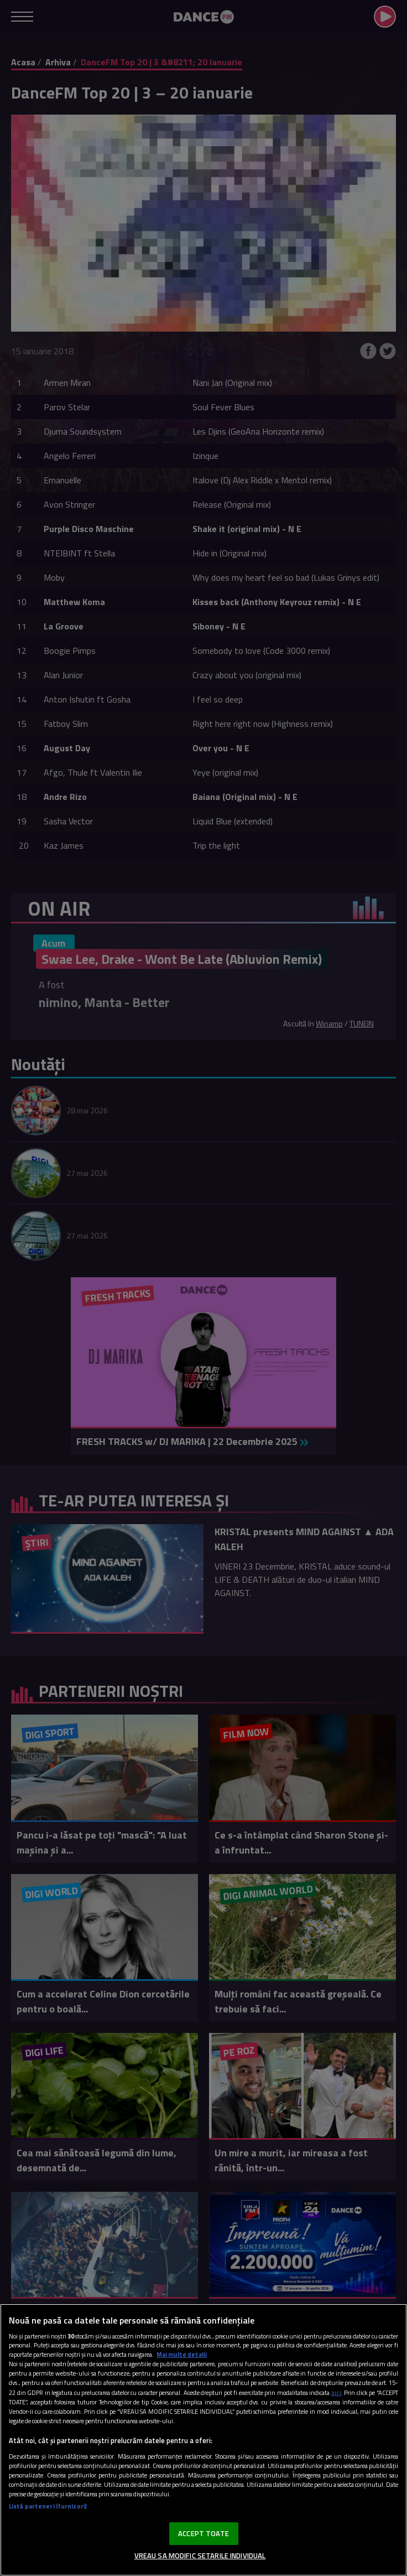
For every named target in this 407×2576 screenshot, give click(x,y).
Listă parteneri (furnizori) (48, 2506)
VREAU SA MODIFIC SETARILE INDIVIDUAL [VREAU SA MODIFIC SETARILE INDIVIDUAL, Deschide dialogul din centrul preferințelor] (200, 2555)
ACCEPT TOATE (203, 2533)
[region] (203, 2440)
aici (336, 2392)
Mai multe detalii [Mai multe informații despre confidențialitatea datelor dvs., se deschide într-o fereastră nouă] (181, 2354)
